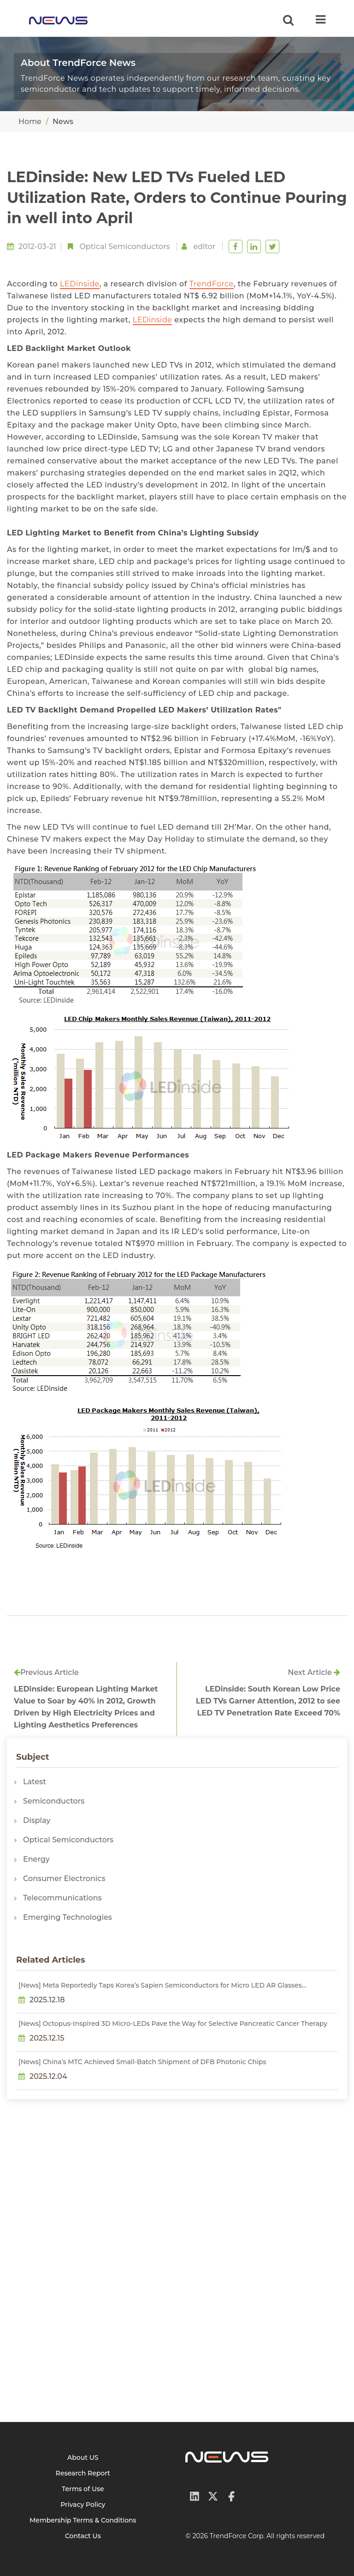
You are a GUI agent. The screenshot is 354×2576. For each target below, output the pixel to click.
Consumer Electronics (64, 1878)
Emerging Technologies (67, 1917)
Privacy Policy (82, 2504)
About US (83, 2457)
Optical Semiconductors (124, 246)
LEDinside (80, 283)
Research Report (83, 2473)
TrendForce (211, 283)
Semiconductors (53, 1801)
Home (29, 121)
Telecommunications (62, 1897)
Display (36, 1820)
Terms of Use (83, 2489)
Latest (34, 1781)
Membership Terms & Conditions (83, 2520)
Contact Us (83, 2536)
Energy (36, 1859)
